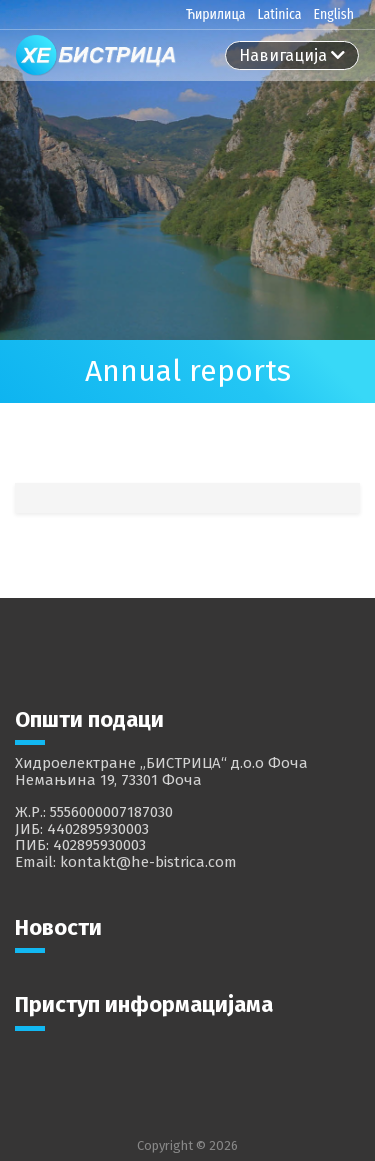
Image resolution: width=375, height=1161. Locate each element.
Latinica (279, 14)
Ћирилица (216, 14)
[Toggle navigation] (292, 55)
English (334, 14)
